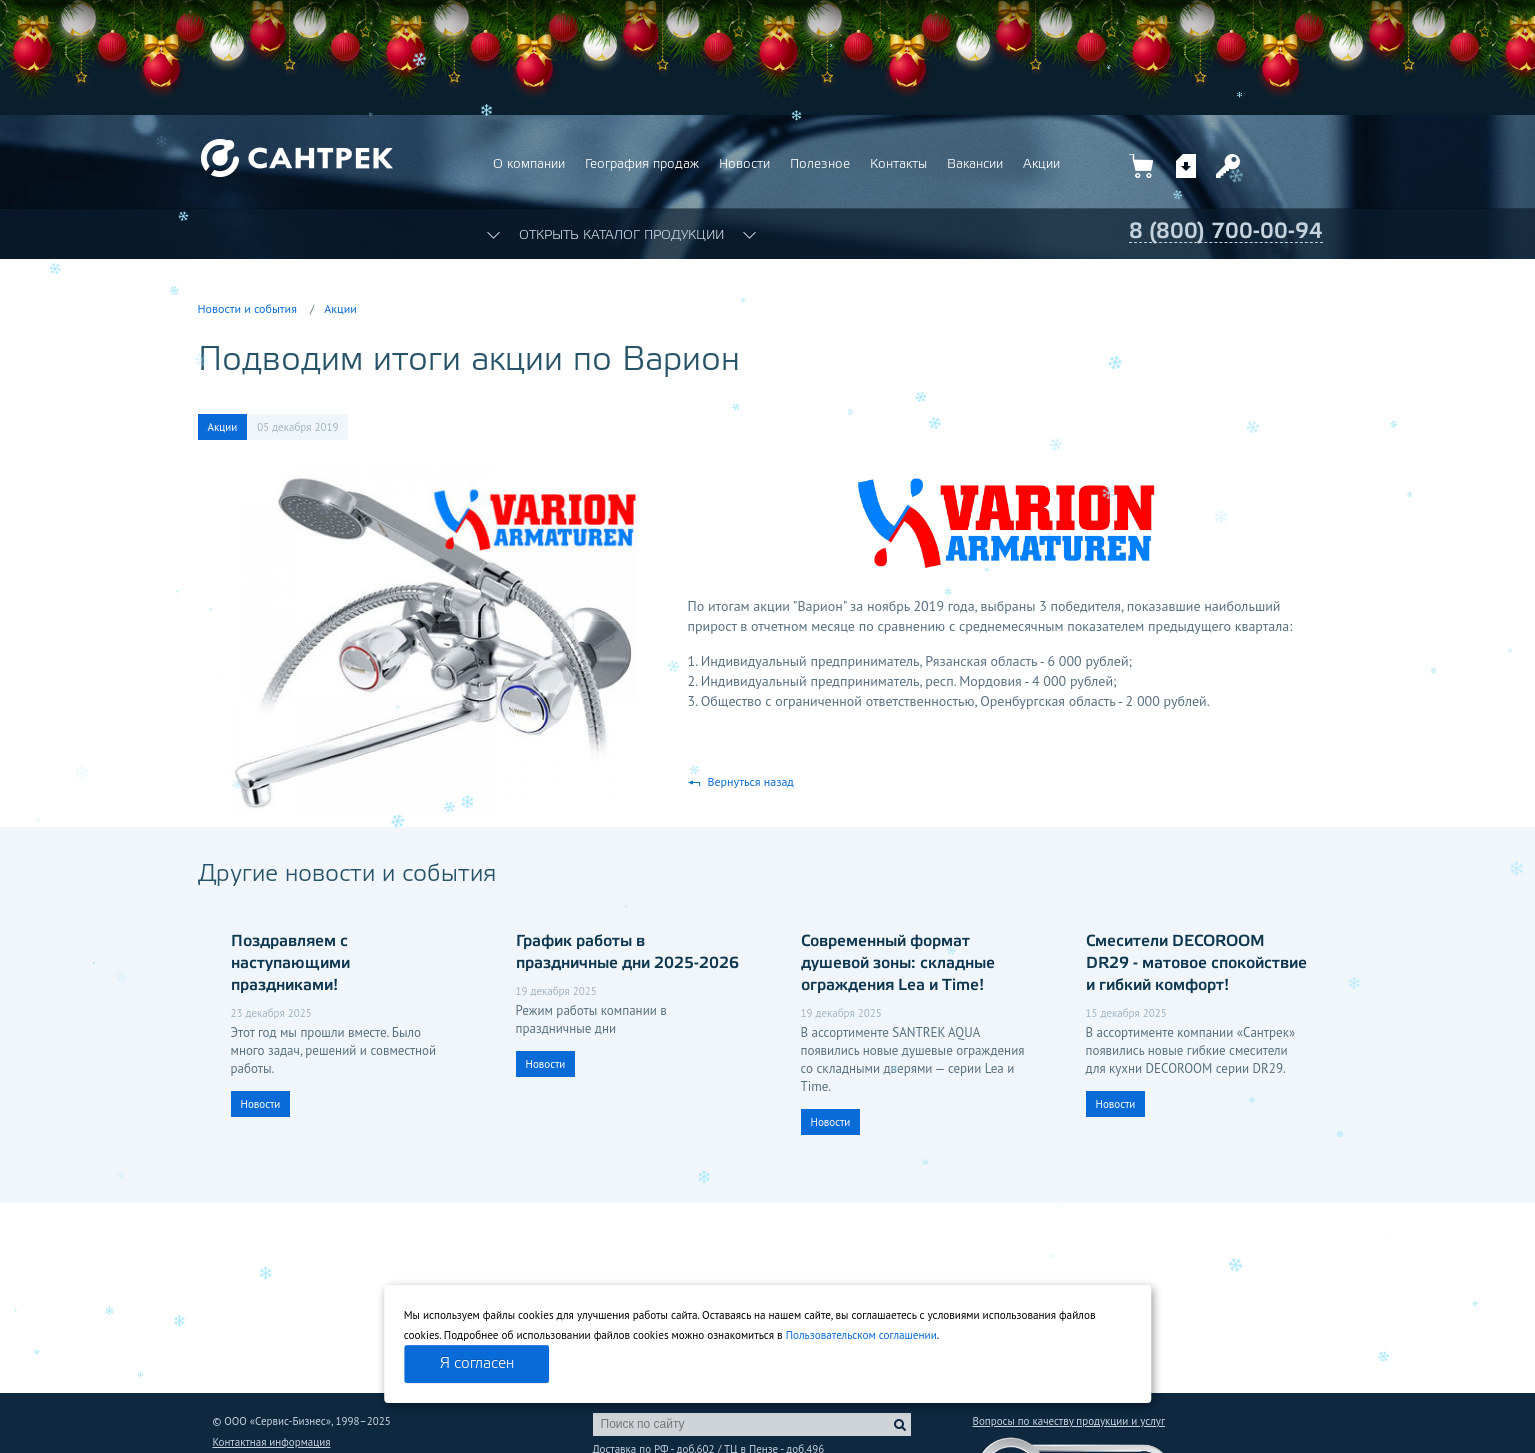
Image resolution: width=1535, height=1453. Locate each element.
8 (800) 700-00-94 (1226, 232)
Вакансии (975, 164)
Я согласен (477, 1364)
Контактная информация (272, 1442)
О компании (529, 164)
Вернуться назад (751, 781)
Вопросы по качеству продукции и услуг (1069, 1421)
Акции (1041, 164)
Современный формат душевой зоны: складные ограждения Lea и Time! (898, 963)
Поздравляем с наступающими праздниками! (290, 963)
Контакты (898, 164)
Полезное (820, 164)
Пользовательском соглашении (861, 1335)
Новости (744, 164)
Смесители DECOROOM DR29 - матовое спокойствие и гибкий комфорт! (1196, 963)
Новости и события (247, 308)
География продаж (642, 164)
